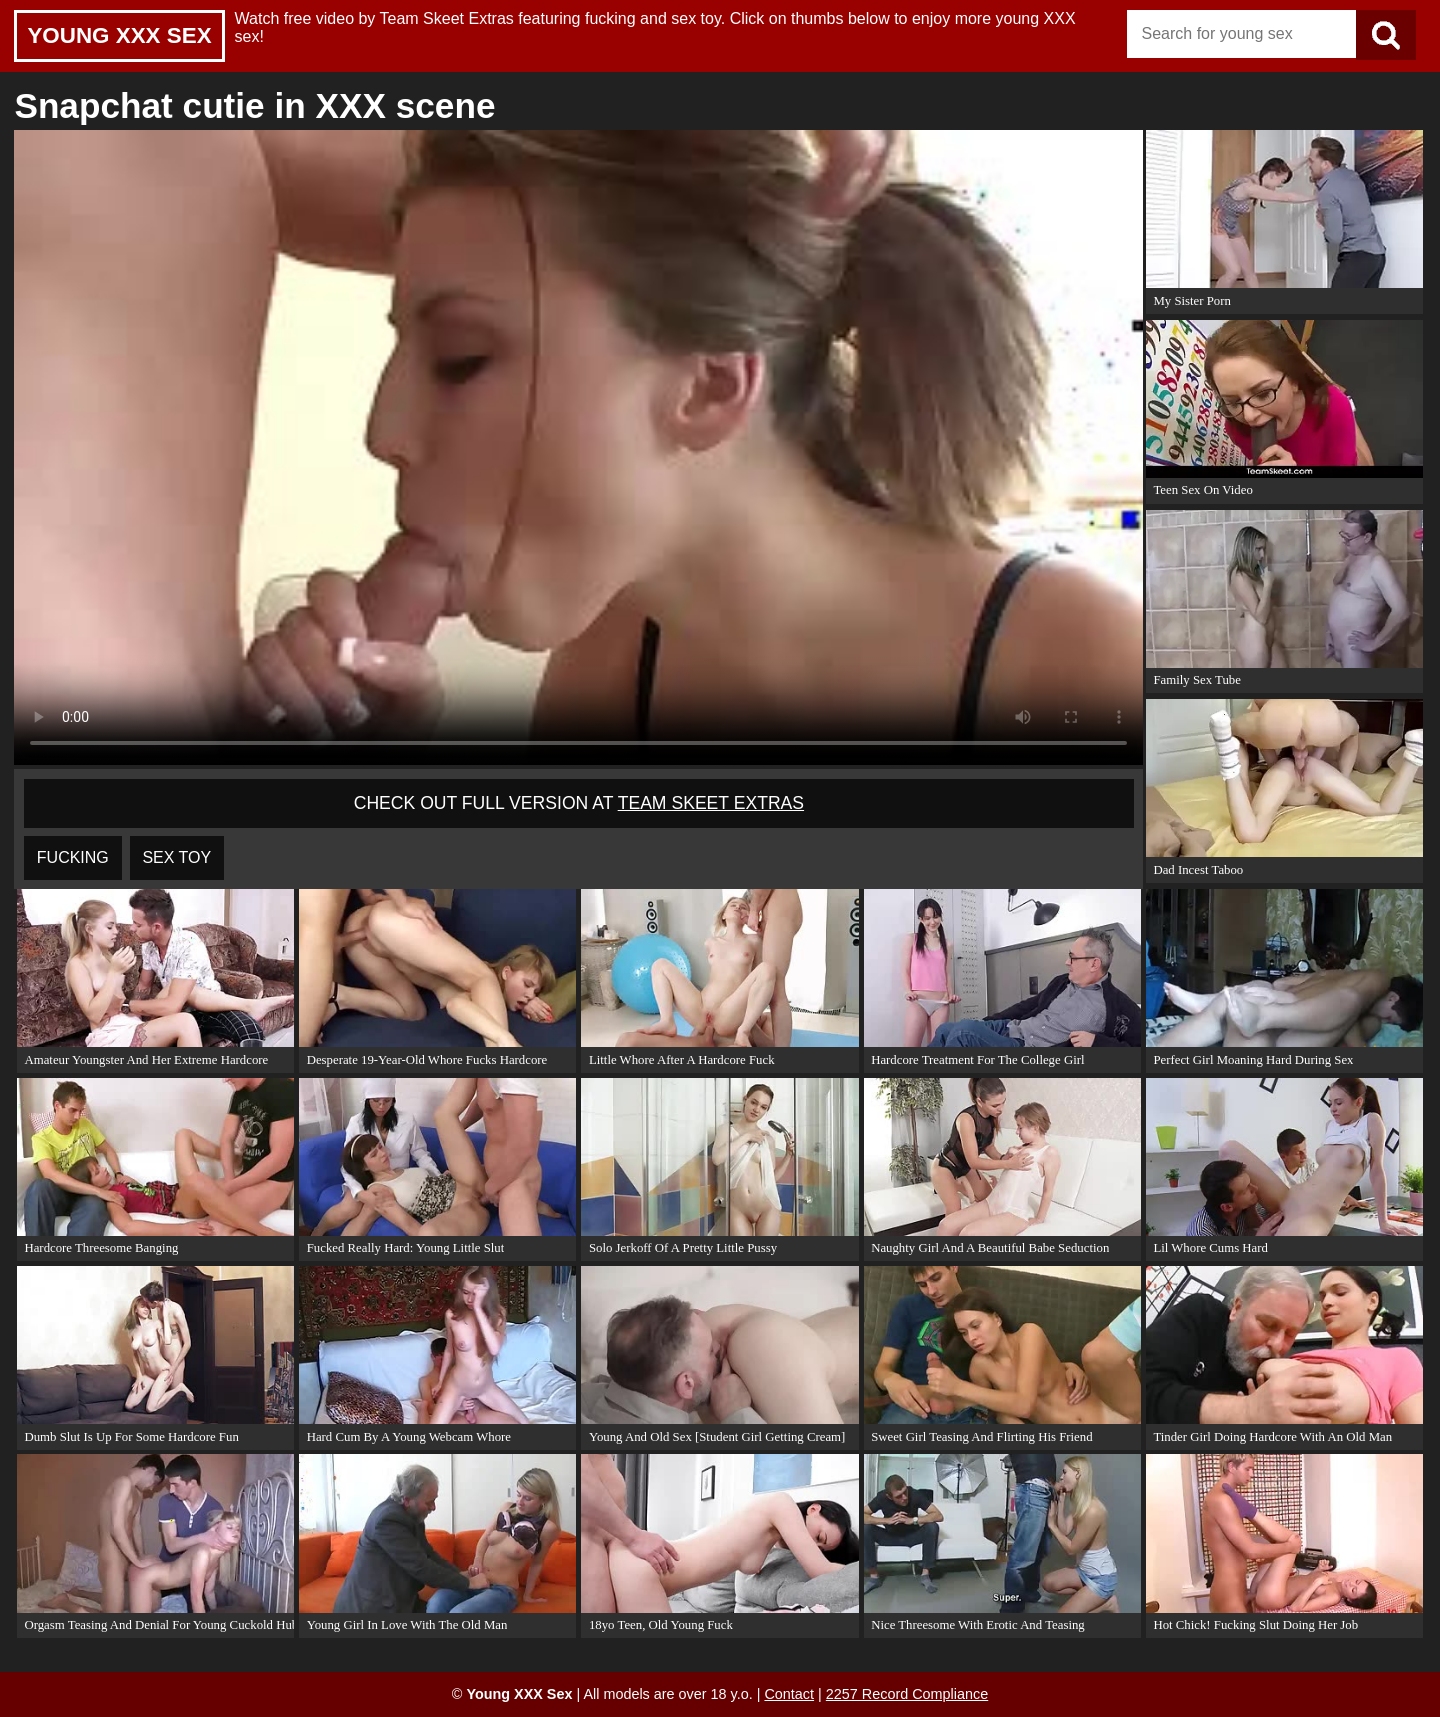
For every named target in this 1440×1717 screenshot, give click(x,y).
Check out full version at (579, 803)
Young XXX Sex (119, 35)
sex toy (176, 857)
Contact (789, 1694)
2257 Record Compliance (907, 1694)
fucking (73, 857)
